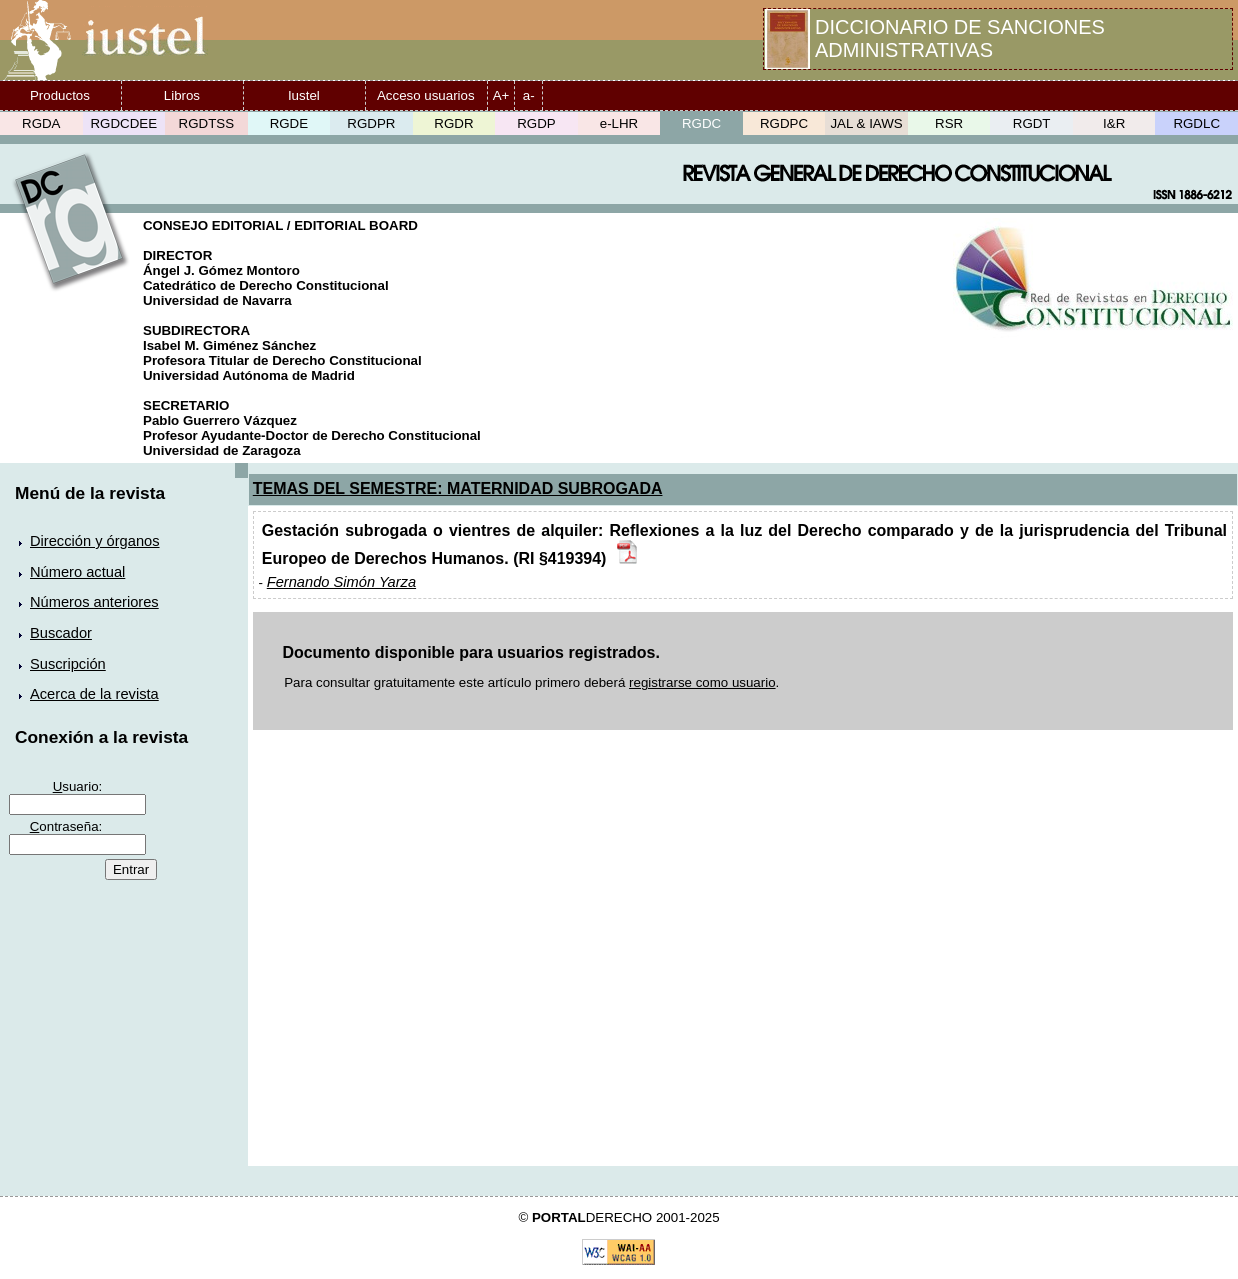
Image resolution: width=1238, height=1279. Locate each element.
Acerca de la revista (94, 694)
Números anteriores (94, 602)
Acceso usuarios (426, 95)
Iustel (304, 95)
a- (529, 95)
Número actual (77, 572)
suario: (78, 786)
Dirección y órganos (95, 541)
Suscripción (68, 664)
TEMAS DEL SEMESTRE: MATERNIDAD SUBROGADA (458, 488)
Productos (60, 95)
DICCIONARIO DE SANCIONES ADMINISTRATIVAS (960, 38)
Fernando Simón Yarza (341, 582)
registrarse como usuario (702, 682)
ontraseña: (66, 826)
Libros (182, 95)
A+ (501, 95)
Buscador (61, 633)
